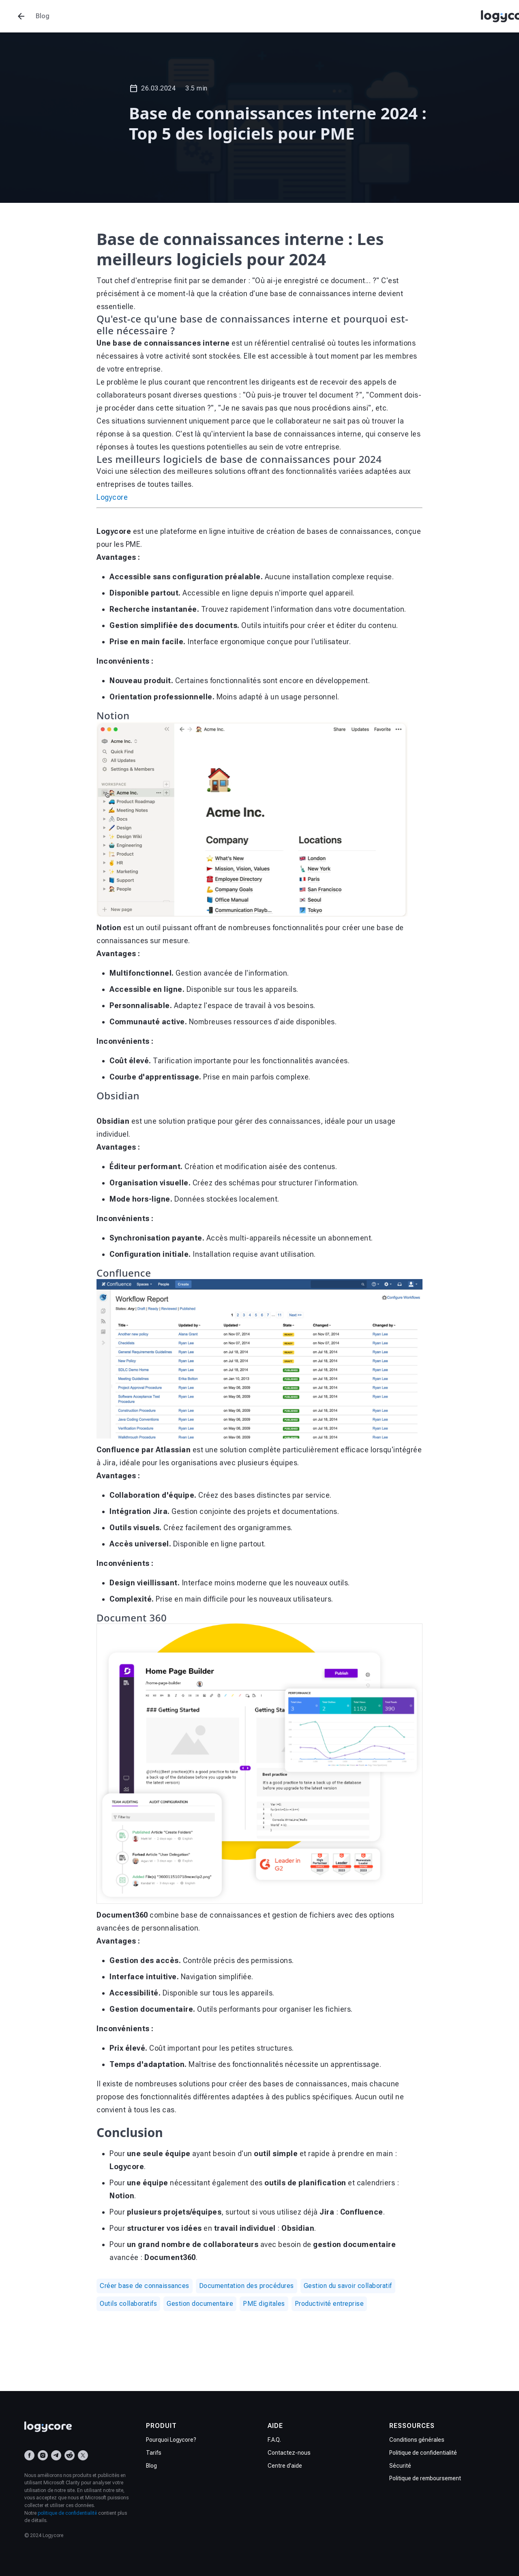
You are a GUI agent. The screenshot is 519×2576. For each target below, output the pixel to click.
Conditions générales (416, 2439)
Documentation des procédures (246, 2286)
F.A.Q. (274, 2439)
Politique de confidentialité (423, 2452)
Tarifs (153, 2452)
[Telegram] (56, 2455)
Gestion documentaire (200, 2303)
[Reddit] (69, 2455)
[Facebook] (29, 2455)
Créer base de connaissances (144, 2286)
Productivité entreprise (329, 2303)
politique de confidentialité (67, 2513)
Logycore (112, 497)
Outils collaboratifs (128, 2303)
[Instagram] (43, 2455)
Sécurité (400, 2465)
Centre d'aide (285, 2465)
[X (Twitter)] (83, 2455)
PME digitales (264, 2303)
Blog (151, 2465)
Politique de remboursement (425, 2478)
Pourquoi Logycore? (171, 2439)
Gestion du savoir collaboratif (348, 2286)
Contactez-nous (289, 2452)
